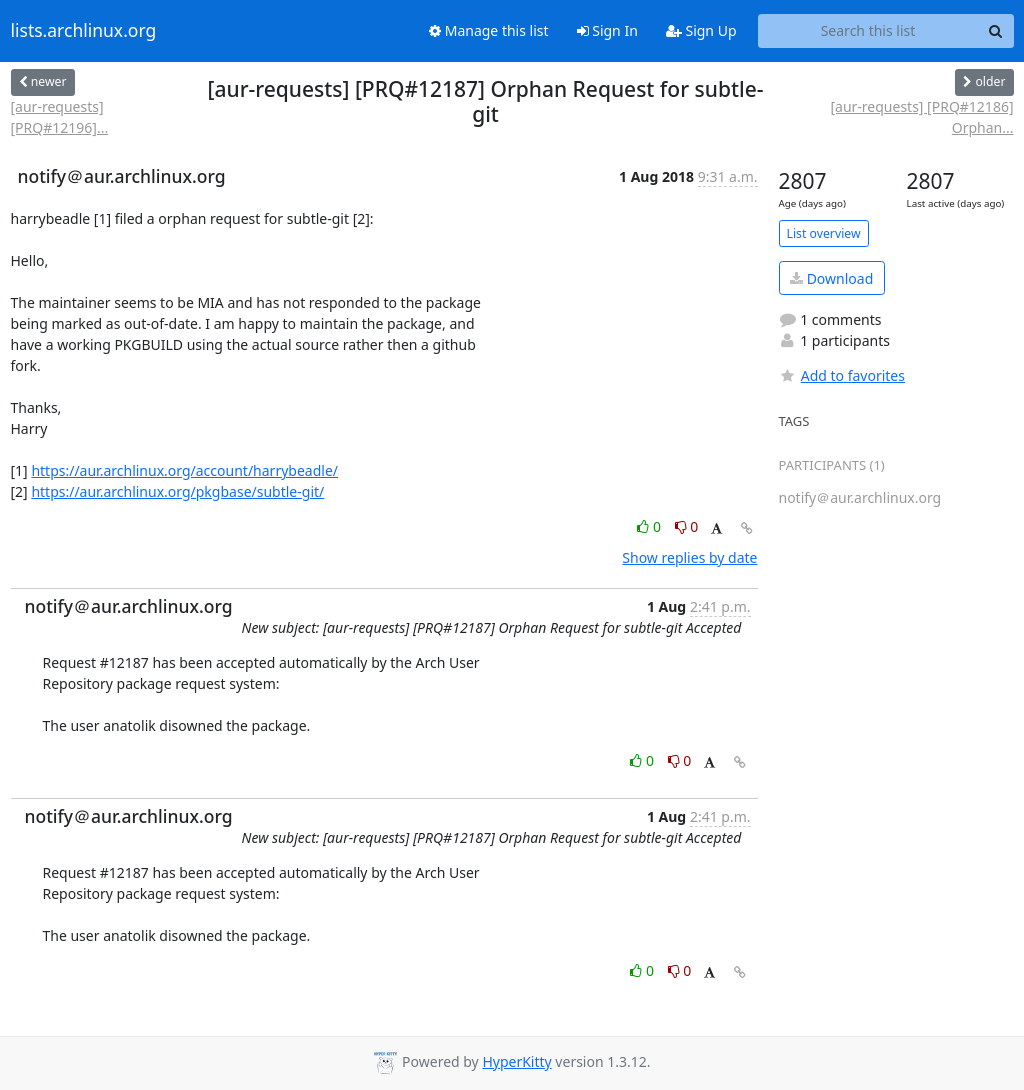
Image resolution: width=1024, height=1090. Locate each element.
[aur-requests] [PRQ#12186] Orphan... (921, 117)
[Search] (996, 31)
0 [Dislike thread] (687, 526)
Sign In (607, 30)
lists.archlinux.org (84, 31)
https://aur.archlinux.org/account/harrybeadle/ (184, 470)
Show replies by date (689, 557)
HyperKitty (516, 1061)
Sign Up (701, 30)
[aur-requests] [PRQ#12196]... (60, 117)
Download (831, 278)
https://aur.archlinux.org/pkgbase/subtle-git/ (177, 491)
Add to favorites (842, 375)
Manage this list (489, 30)
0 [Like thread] (650, 526)
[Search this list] (868, 31)
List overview (824, 233)
